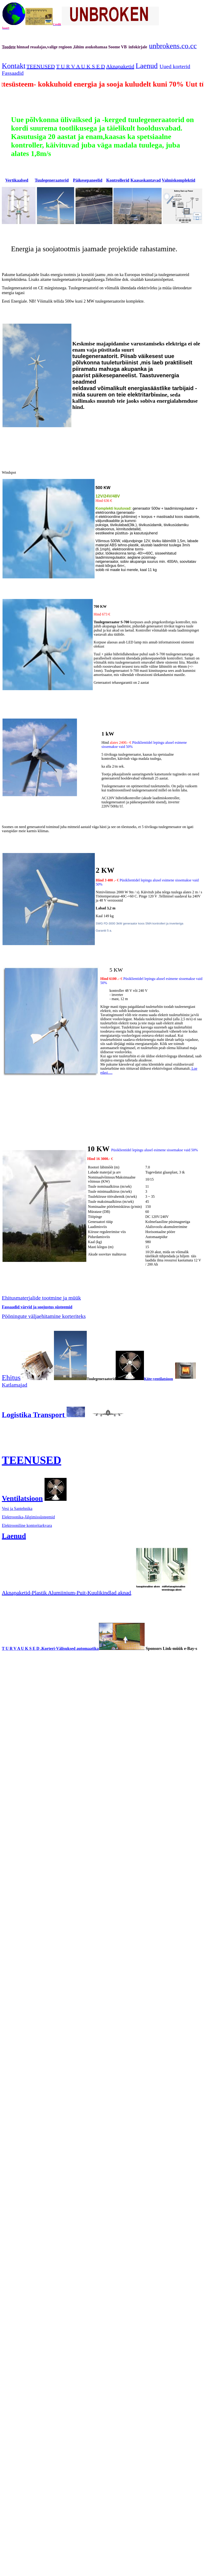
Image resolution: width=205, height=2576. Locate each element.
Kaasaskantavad (145, 180)
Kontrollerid (117, 180)
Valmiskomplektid (178, 180)
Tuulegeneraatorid (52, 180)
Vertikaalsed (16, 180)
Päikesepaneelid (87, 180)
